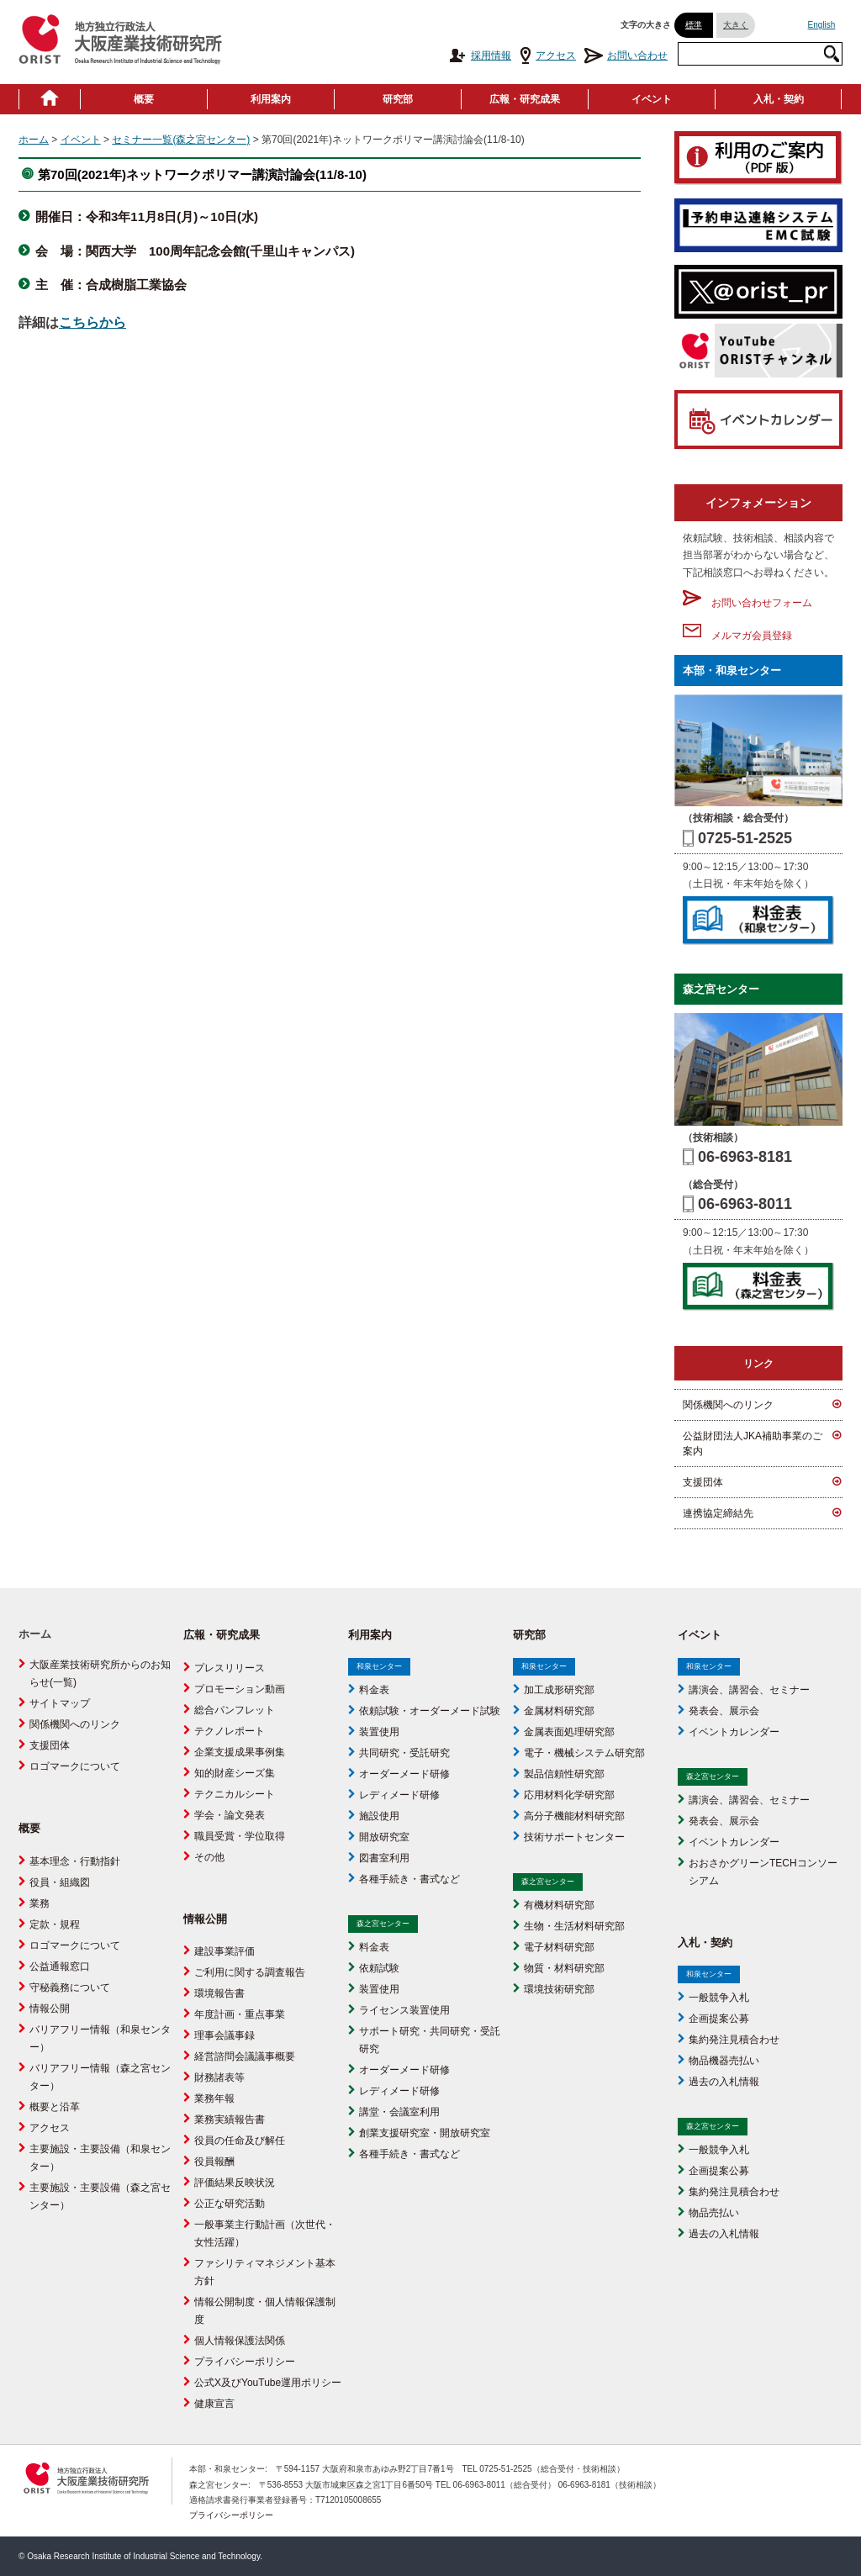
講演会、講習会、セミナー (749, 1690)
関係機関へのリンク (728, 1405)
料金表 (374, 1690)
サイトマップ (59, 1703)
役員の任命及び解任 (239, 2140)
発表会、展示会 (724, 1711)
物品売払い (714, 2213)
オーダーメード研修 (404, 1774)
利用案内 (271, 99)
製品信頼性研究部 (564, 1774)
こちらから (92, 322)
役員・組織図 (59, 1882)
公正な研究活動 (229, 2203)
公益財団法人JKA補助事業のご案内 (752, 1443)
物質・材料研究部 (564, 1968)
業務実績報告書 (229, 2119)
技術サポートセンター (574, 1837)
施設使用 (379, 1816)
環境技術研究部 (559, 1989)
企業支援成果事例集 (239, 1752)
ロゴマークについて (74, 1766)
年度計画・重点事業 (239, 2014)
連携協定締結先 (718, 1513)
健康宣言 (214, 2404)
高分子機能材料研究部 (574, 1816)
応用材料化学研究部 (569, 1795)
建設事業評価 (224, 1951)
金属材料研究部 (559, 1711)
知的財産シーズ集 (234, 1773)
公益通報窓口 (59, 1966)
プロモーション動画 (239, 1689)
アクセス (548, 55)
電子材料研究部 (559, 1947)
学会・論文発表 (229, 1815)
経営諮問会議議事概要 (244, 2056)
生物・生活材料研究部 (574, 1926)
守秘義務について (69, 1987)
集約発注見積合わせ (734, 2039)
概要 (144, 99)
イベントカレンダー (734, 1732)
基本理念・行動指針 (74, 1861)
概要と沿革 (54, 2107)
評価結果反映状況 (234, 2182)
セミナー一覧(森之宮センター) (181, 139)
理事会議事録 (224, 2035)
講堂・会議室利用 (399, 2112)
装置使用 (379, 1732)
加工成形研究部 (559, 1690)
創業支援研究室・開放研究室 (424, 2133)
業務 (39, 1903)
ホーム (33, 139)
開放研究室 (384, 1837)
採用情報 (479, 55)
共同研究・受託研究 (404, 1753)
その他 (209, 1857)
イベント (651, 99)
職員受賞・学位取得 (239, 1836)
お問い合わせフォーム (747, 603)
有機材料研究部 (559, 1905)
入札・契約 (778, 99)
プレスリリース (229, 1668)
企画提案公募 (719, 2018)
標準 (693, 24)
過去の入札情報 (724, 2082)
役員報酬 (214, 2161)
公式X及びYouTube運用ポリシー (267, 2383)
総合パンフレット (234, 1710)
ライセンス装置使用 (404, 2010)
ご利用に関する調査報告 (249, 1972)
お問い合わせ (626, 55)
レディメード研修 (399, 1795)
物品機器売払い (724, 2061)
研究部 (398, 99)
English (822, 24)
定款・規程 (54, 1924)
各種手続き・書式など (409, 1879)
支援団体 (703, 1482)
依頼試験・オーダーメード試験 (429, 1711)
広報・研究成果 (524, 99)
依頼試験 (379, 1968)
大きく (735, 24)
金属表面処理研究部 (569, 1732)
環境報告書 (219, 1993)
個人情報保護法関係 (239, 2340)
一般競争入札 (719, 1997)
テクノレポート (229, 1731)
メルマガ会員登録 (737, 635)
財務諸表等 (219, 2077)
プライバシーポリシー (244, 2361)
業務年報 (214, 2098)
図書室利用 (384, 1858)
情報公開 (49, 2008)
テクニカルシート (234, 1794)
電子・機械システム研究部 (584, 1753)
